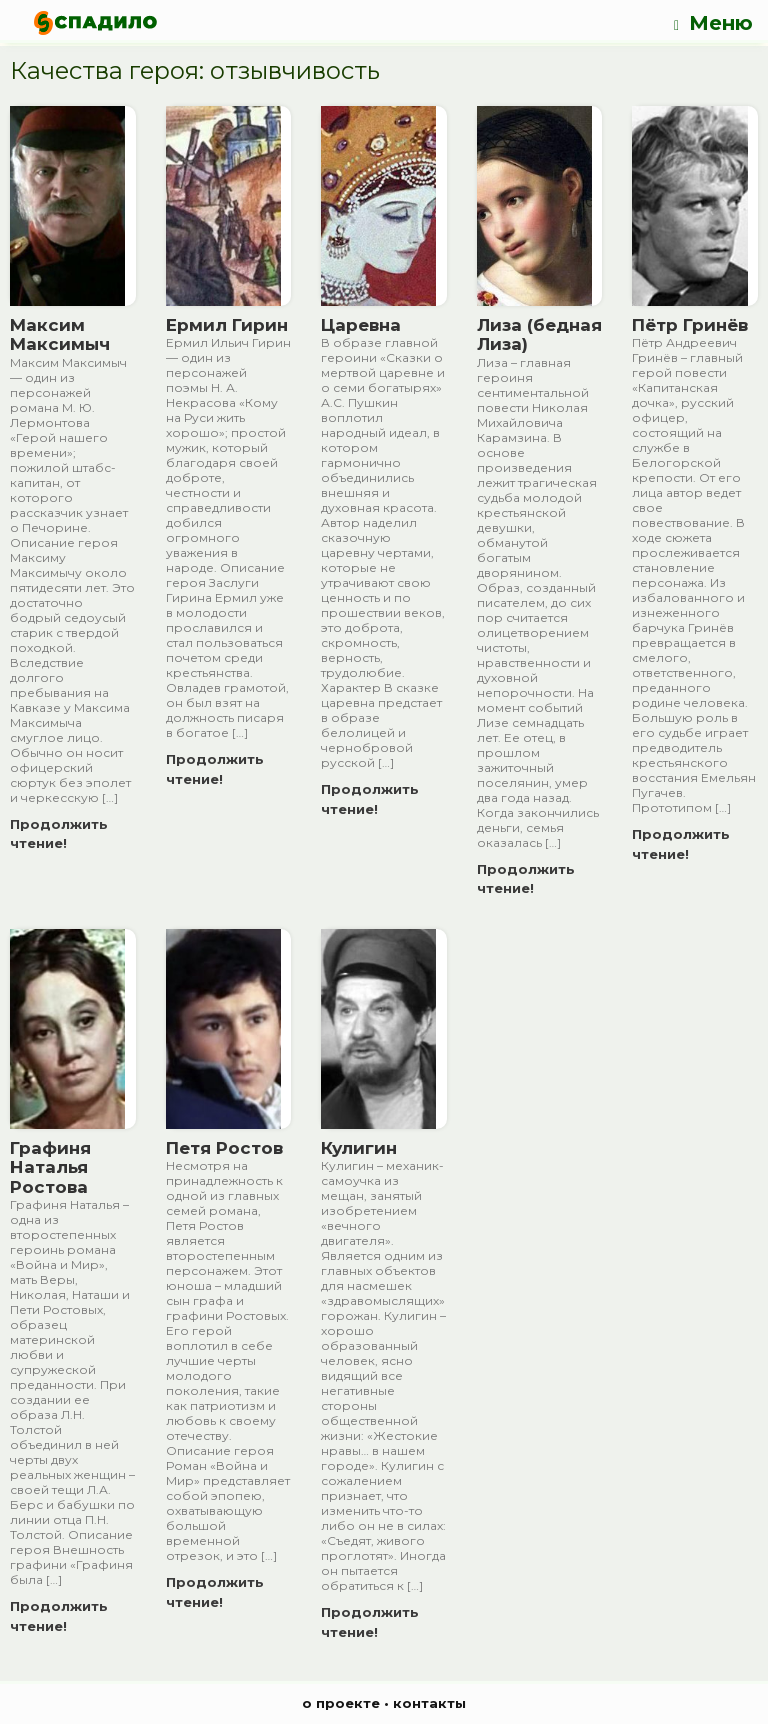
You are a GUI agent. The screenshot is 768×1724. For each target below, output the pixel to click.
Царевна (361, 325)
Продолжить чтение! (59, 834)
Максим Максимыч (60, 335)
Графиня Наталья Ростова (50, 1167)
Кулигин (359, 1148)
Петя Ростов (224, 1148)
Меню (713, 23)
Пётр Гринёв (690, 325)
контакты (429, 1703)
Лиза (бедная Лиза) (539, 335)
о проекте (341, 1703)
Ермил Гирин (227, 325)
